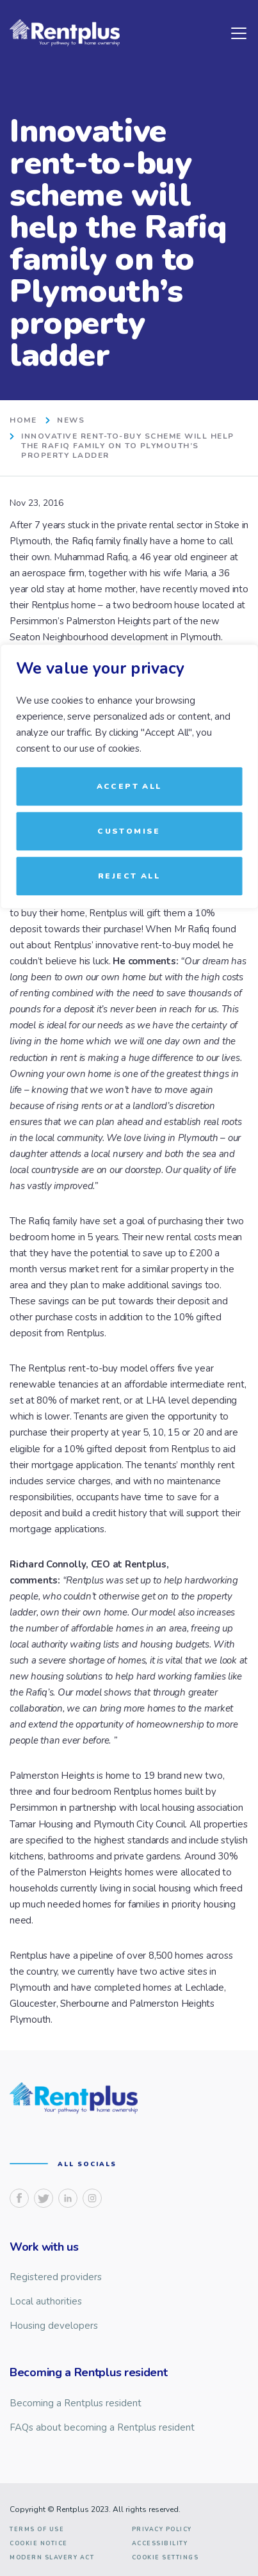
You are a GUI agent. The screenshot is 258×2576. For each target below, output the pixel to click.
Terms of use (37, 2529)
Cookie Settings (165, 2558)
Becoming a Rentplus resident (75, 2403)
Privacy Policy (162, 2529)
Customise (129, 831)
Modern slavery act (52, 2558)
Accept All (129, 786)
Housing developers (54, 2325)
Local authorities (46, 2301)
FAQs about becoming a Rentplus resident (102, 2427)
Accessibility (160, 2544)
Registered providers (56, 2277)
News (71, 420)
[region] (129, 1288)
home (23, 420)
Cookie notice (39, 2544)
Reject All (129, 876)
